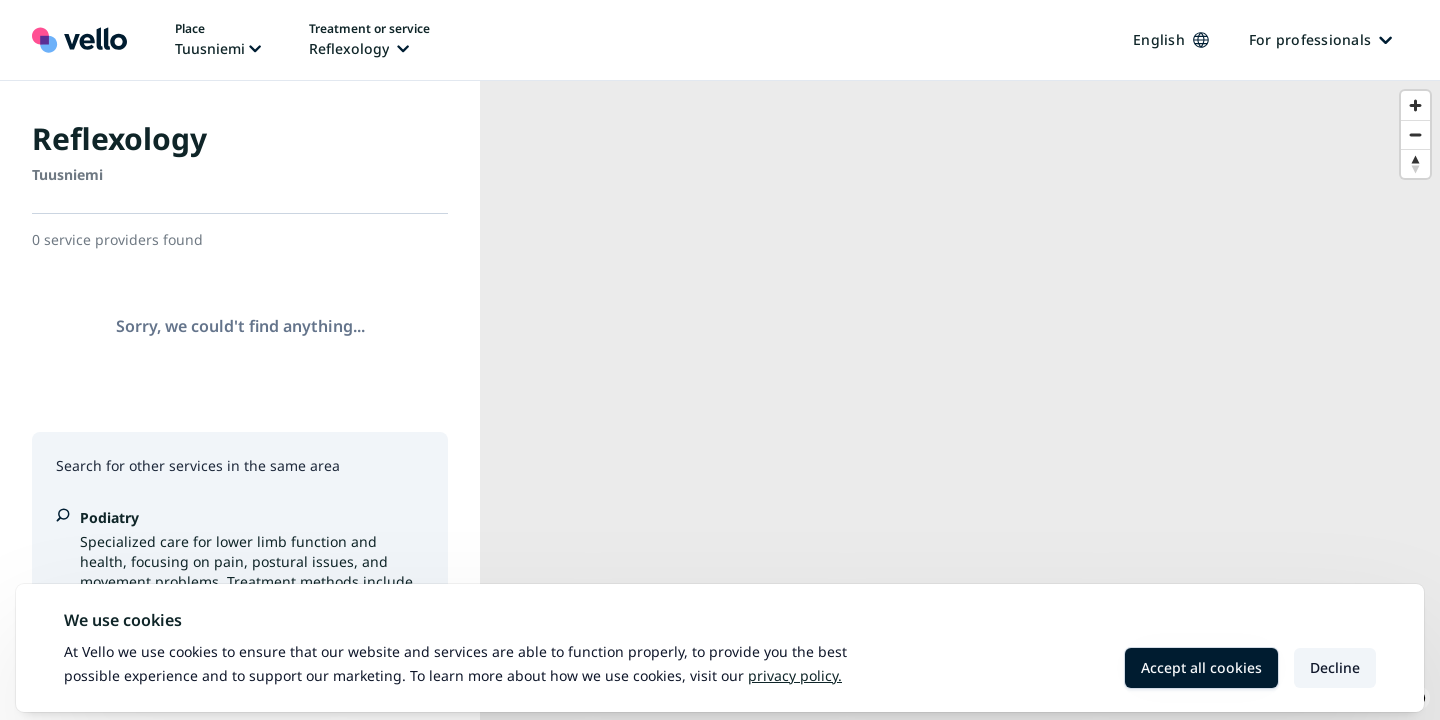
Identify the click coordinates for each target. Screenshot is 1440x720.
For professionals (1320, 39)
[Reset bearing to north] (1415, 163)
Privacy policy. (795, 675)
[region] (960, 400)
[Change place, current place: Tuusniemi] (218, 40)
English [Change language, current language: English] (1171, 39)
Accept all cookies (1201, 667)
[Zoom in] (1415, 105)
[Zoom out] (1415, 134)
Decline (1335, 667)
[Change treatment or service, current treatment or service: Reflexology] (369, 40)
